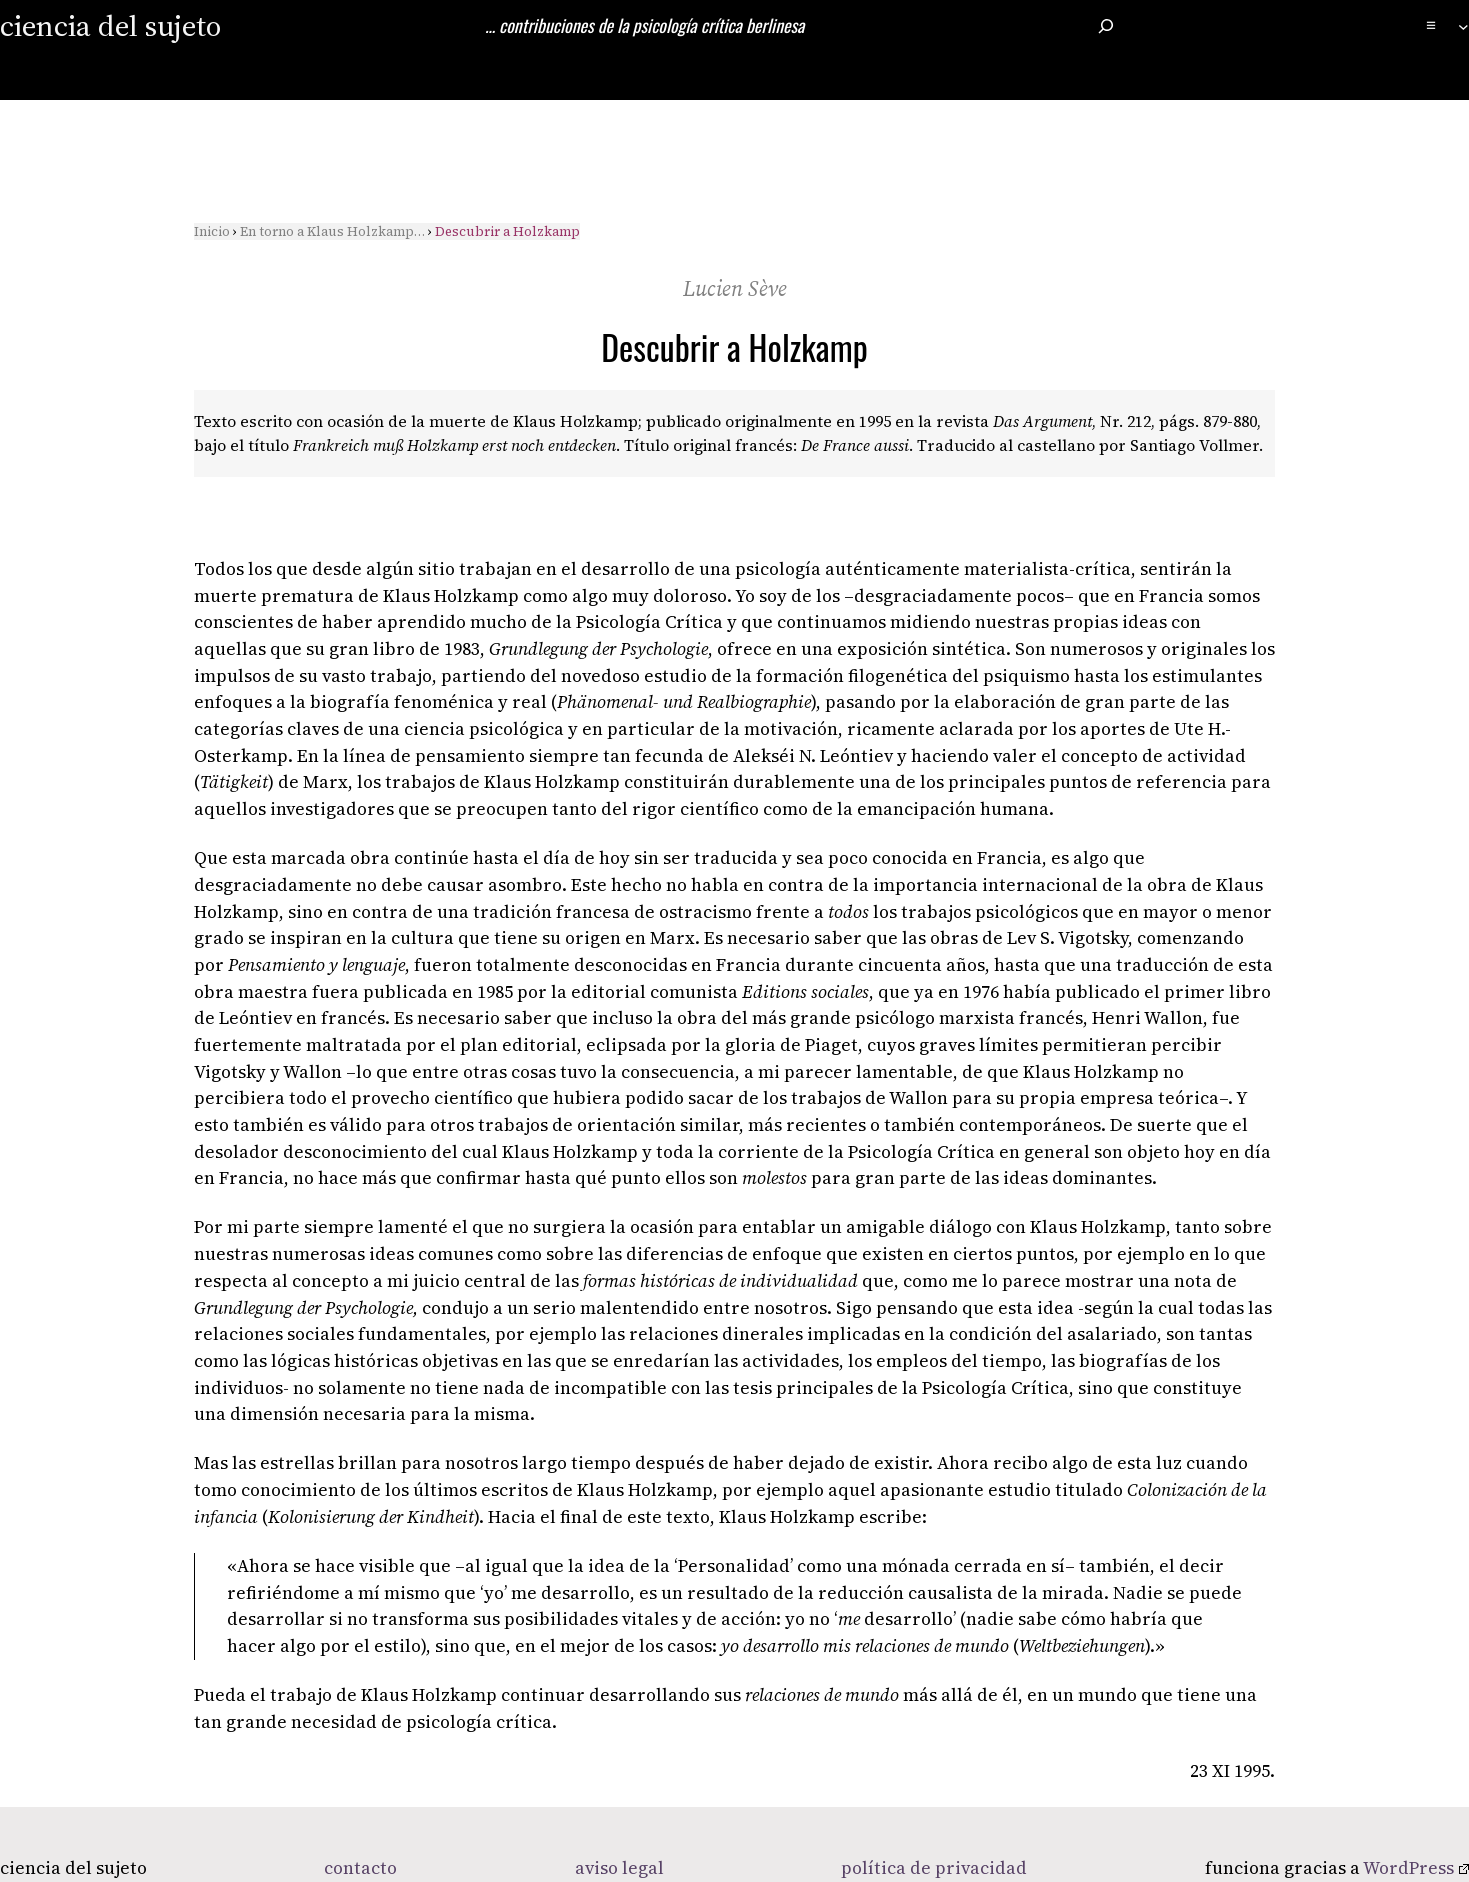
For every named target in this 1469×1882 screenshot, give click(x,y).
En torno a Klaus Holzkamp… (332, 231)
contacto (360, 1868)
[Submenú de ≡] (1463, 26)
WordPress (1416, 1868)
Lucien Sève (735, 288)
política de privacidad (934, 1868)
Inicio (212, 231)
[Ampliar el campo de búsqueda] (1106, 26)
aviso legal (619, 1868)
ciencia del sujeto (110, 25)
